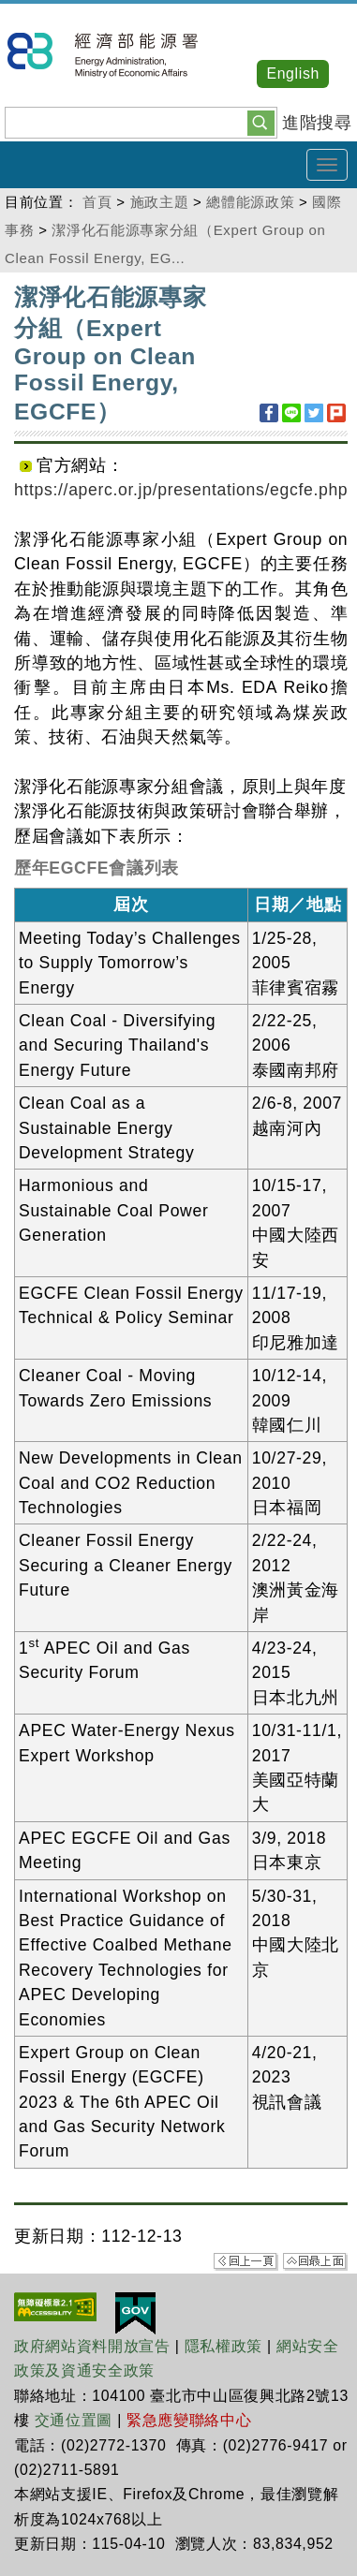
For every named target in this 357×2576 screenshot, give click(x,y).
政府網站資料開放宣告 (92, 2346)
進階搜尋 (317, 122)
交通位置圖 (73, 2420)
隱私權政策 (223, 2346)
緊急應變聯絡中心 (188, 2420)
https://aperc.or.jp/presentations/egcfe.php (181, 489)
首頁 (97, 202)
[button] (261, 121)
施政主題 (159, 202)
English (293, 73)
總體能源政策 (250, 202)
